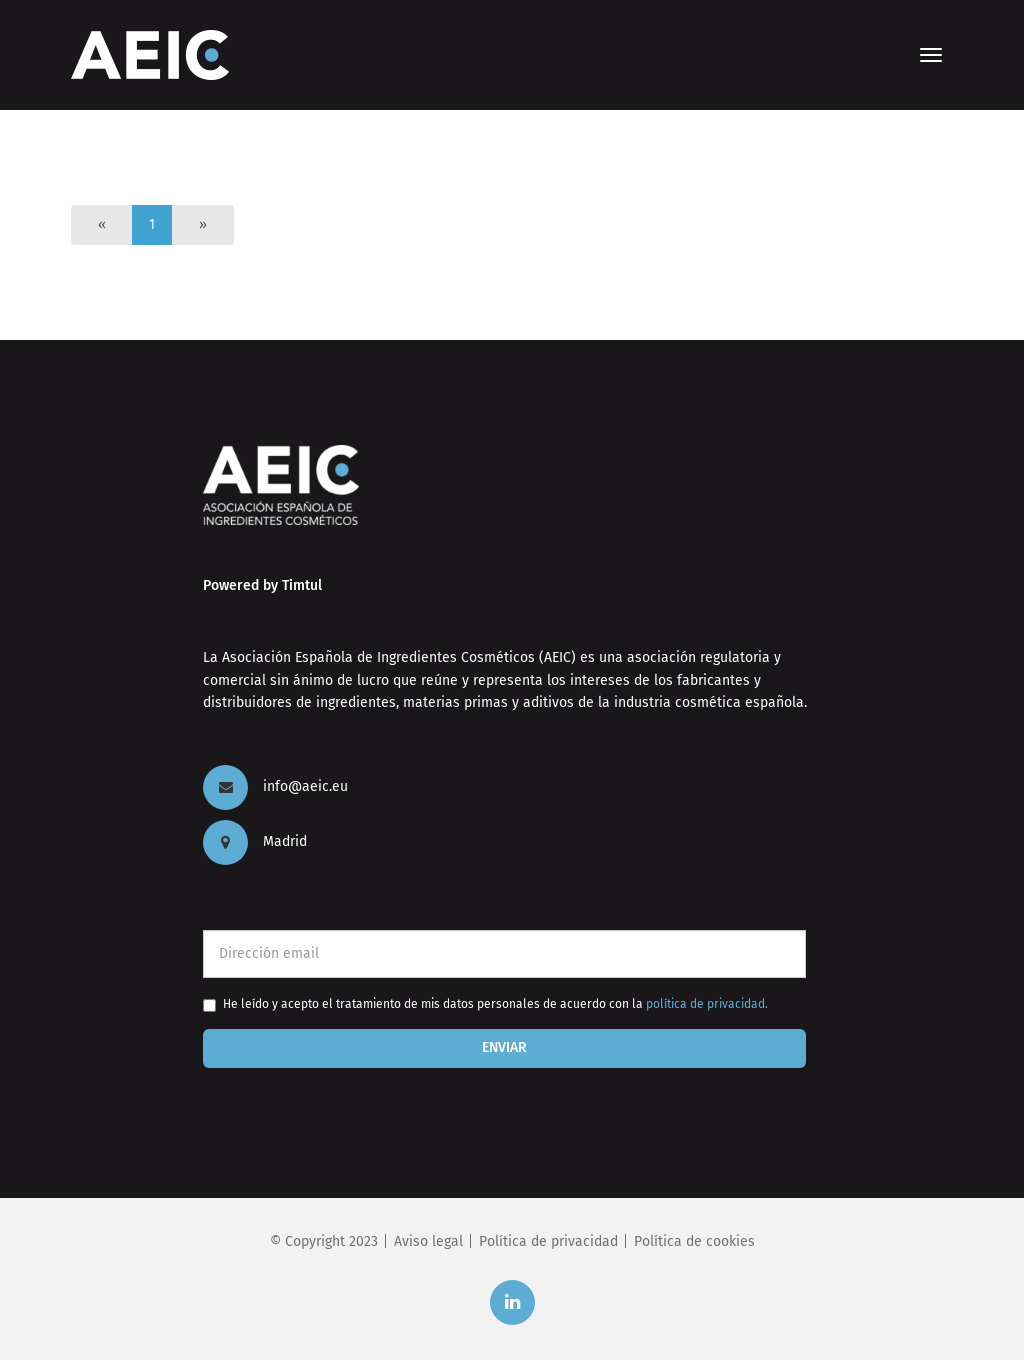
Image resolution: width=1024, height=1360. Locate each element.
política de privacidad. (707, 1004)
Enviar (504, 1047)
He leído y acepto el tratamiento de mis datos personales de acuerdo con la (495, 1004)
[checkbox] (209, 1005)
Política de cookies (694, 1241)
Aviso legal (428, 1241)
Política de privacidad (548, 1241)
